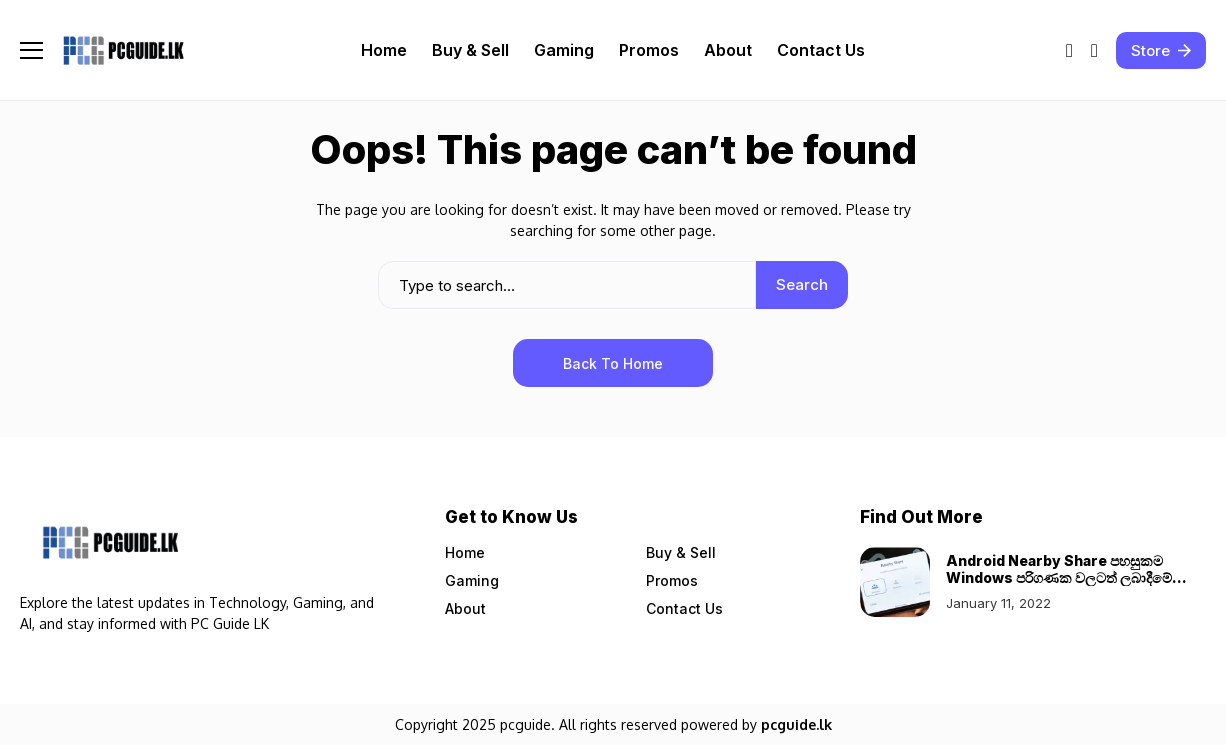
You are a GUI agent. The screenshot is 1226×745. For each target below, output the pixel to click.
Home (465, 552)
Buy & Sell (681, 552)
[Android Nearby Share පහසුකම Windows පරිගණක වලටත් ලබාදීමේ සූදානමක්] (895, 582)
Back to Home (613, 363)
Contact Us (684, 608)
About (465, 608)
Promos (672, 580)
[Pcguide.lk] (123, 50)
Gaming (472, 580)
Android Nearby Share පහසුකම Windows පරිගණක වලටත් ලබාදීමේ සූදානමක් (1059, 577)
